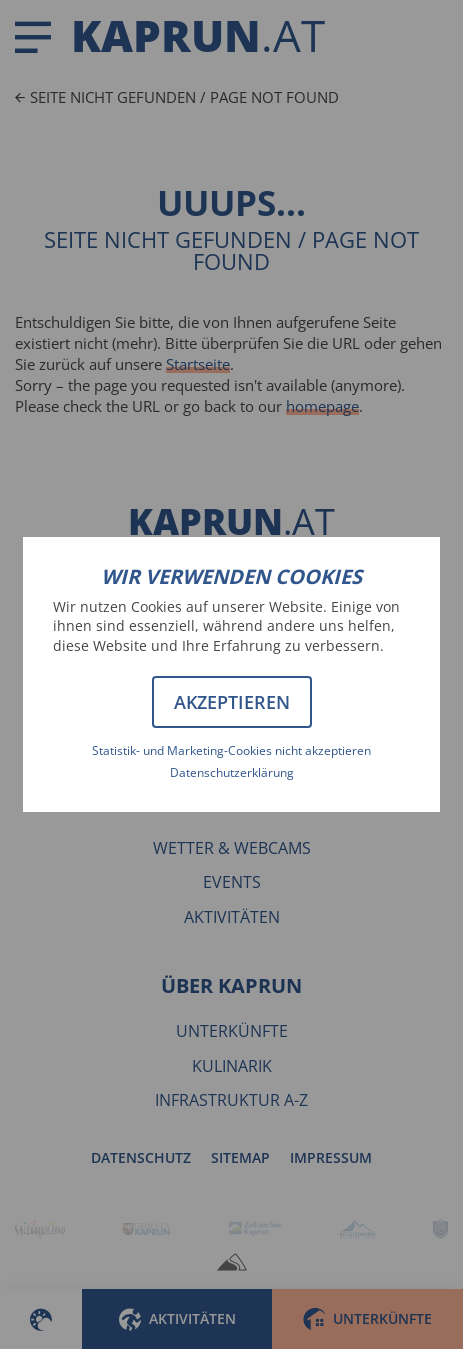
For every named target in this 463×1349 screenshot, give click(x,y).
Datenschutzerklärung (232, 772)
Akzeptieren (232, 702)
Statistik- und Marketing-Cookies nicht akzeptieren (231, 750)
